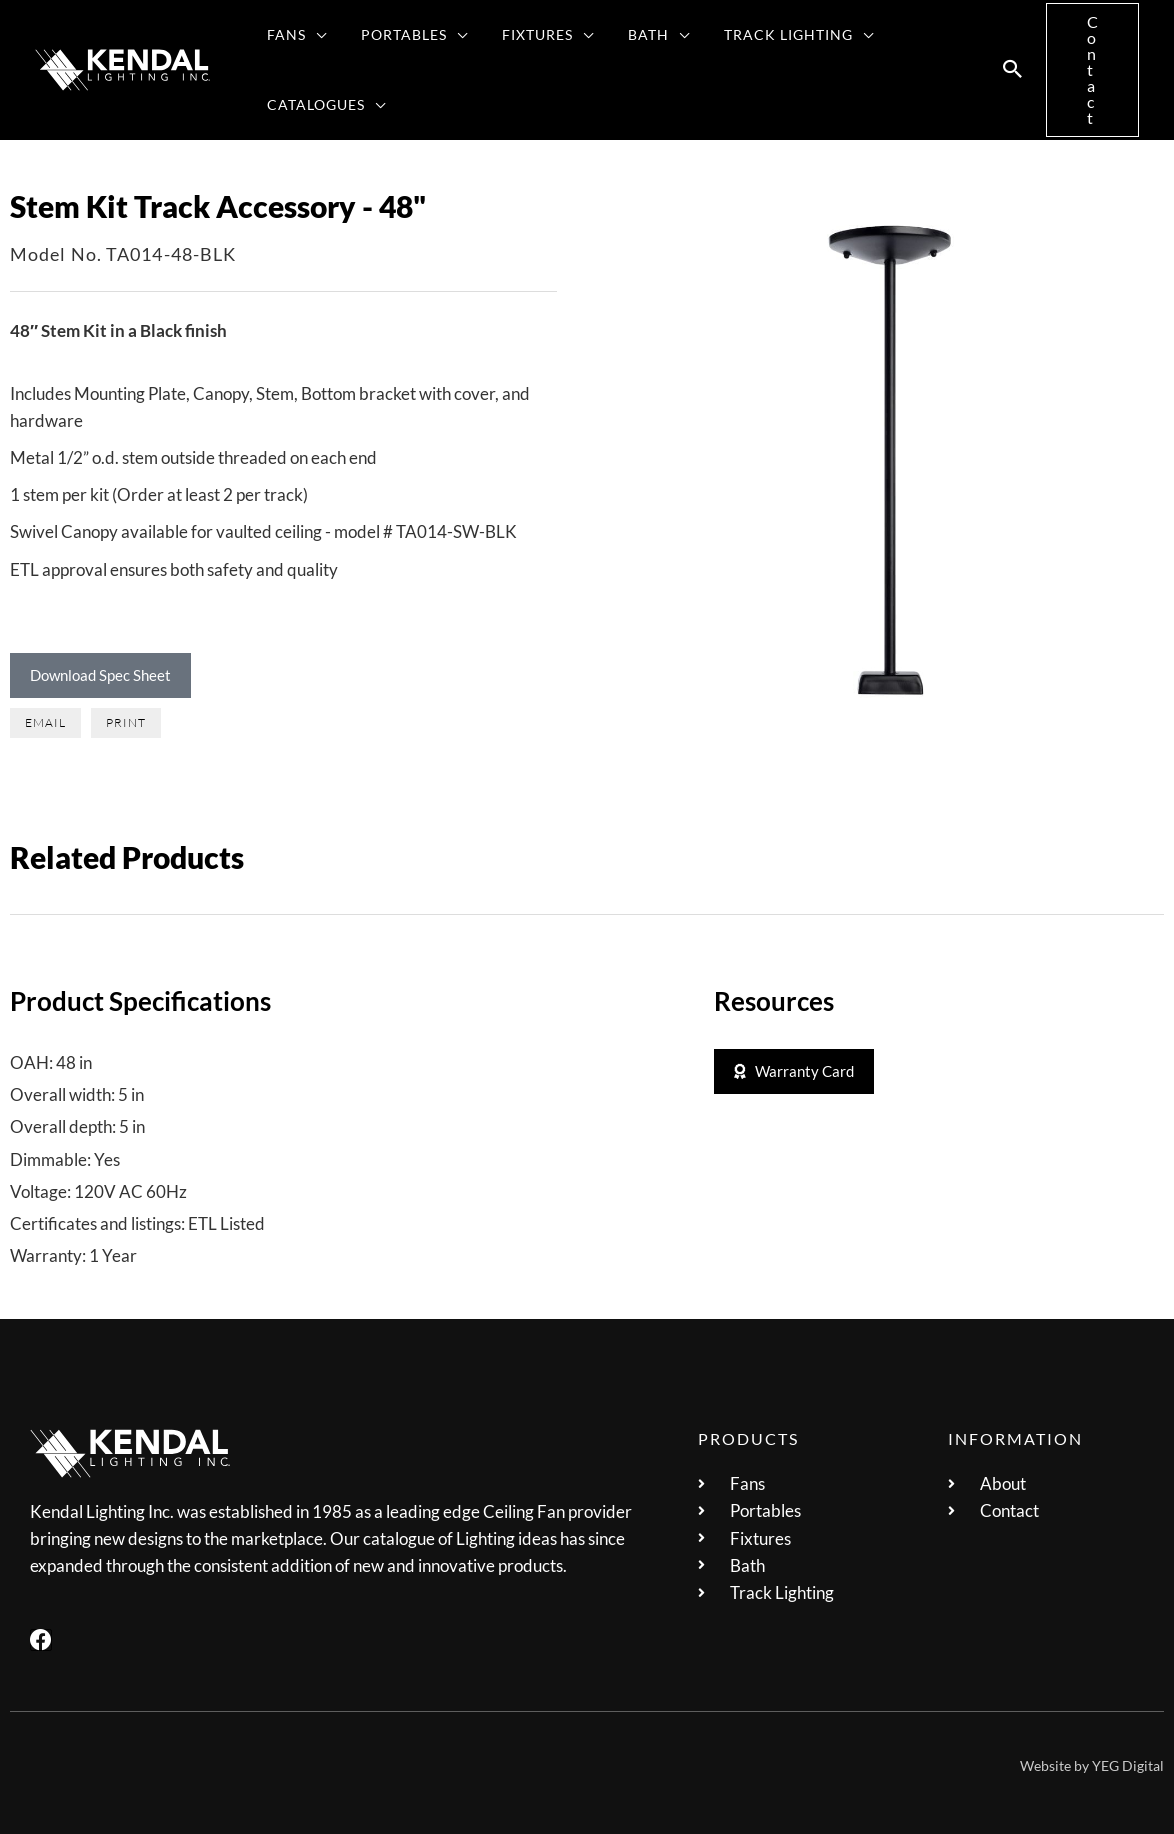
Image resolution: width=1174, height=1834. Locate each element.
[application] (313, 35)
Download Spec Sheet (100, 675)
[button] (1013, 70)
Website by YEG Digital (1092, 1765)
